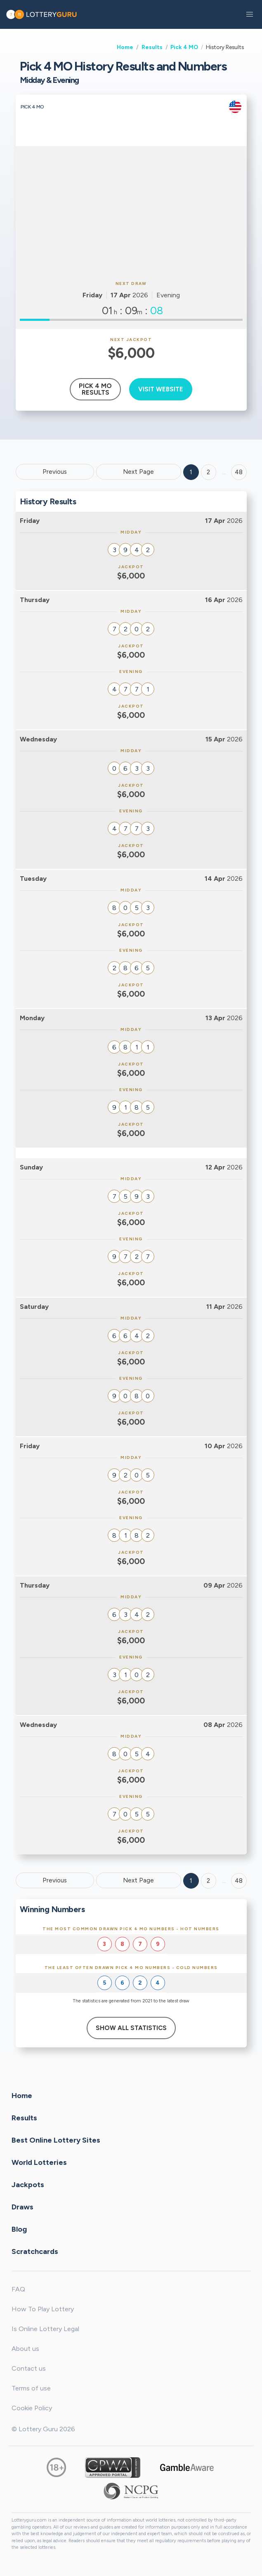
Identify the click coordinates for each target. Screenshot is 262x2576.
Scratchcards (35, 2251)
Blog (19, 2229)
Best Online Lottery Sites (56, 2140)
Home (125, 47)
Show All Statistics (131, 2028)
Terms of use (31, 2388)
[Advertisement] (131, 212)
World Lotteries (39, 2162)
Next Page (138, 471)
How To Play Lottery (43, 2309)
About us (25, 2349)
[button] (249, 14)
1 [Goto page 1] (191, 472)
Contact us (29, 2368)
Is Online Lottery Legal (45, 2329)
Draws (22, 2206)
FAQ (18, 2289)
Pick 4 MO (184, 47)
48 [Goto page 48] (239, 1880)
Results (152, 47)
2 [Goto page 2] (208, 472)
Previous (54, 471)
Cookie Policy (32, 2408)
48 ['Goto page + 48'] (239, 472)
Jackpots (28, 2184)
